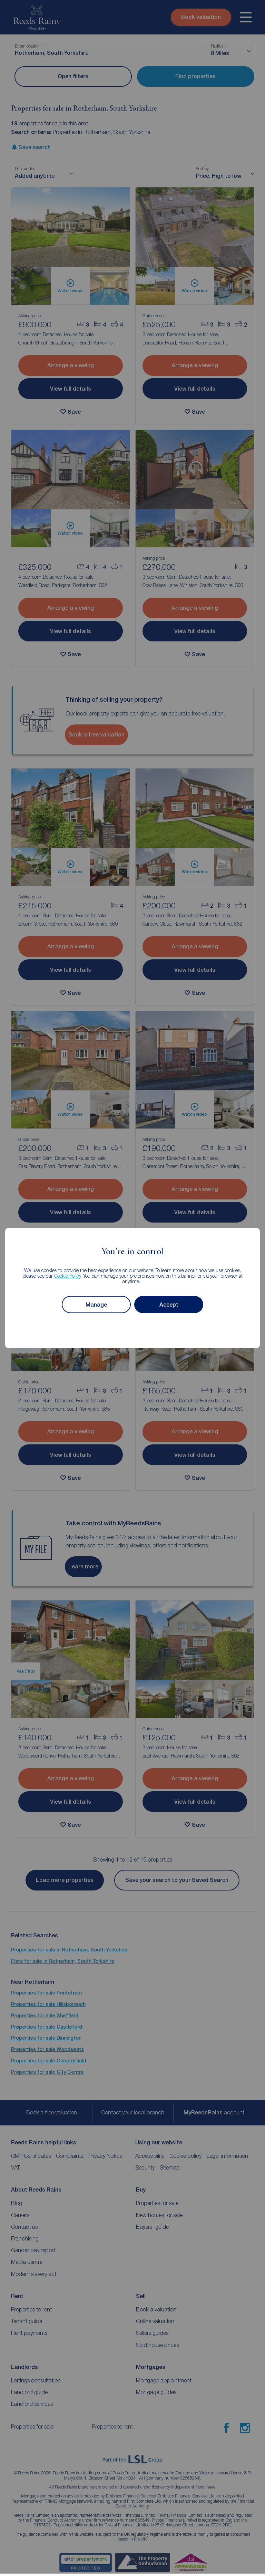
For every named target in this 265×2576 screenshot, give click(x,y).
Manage (96, 1304)
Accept (168, 1304)
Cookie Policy (67, 1276)
